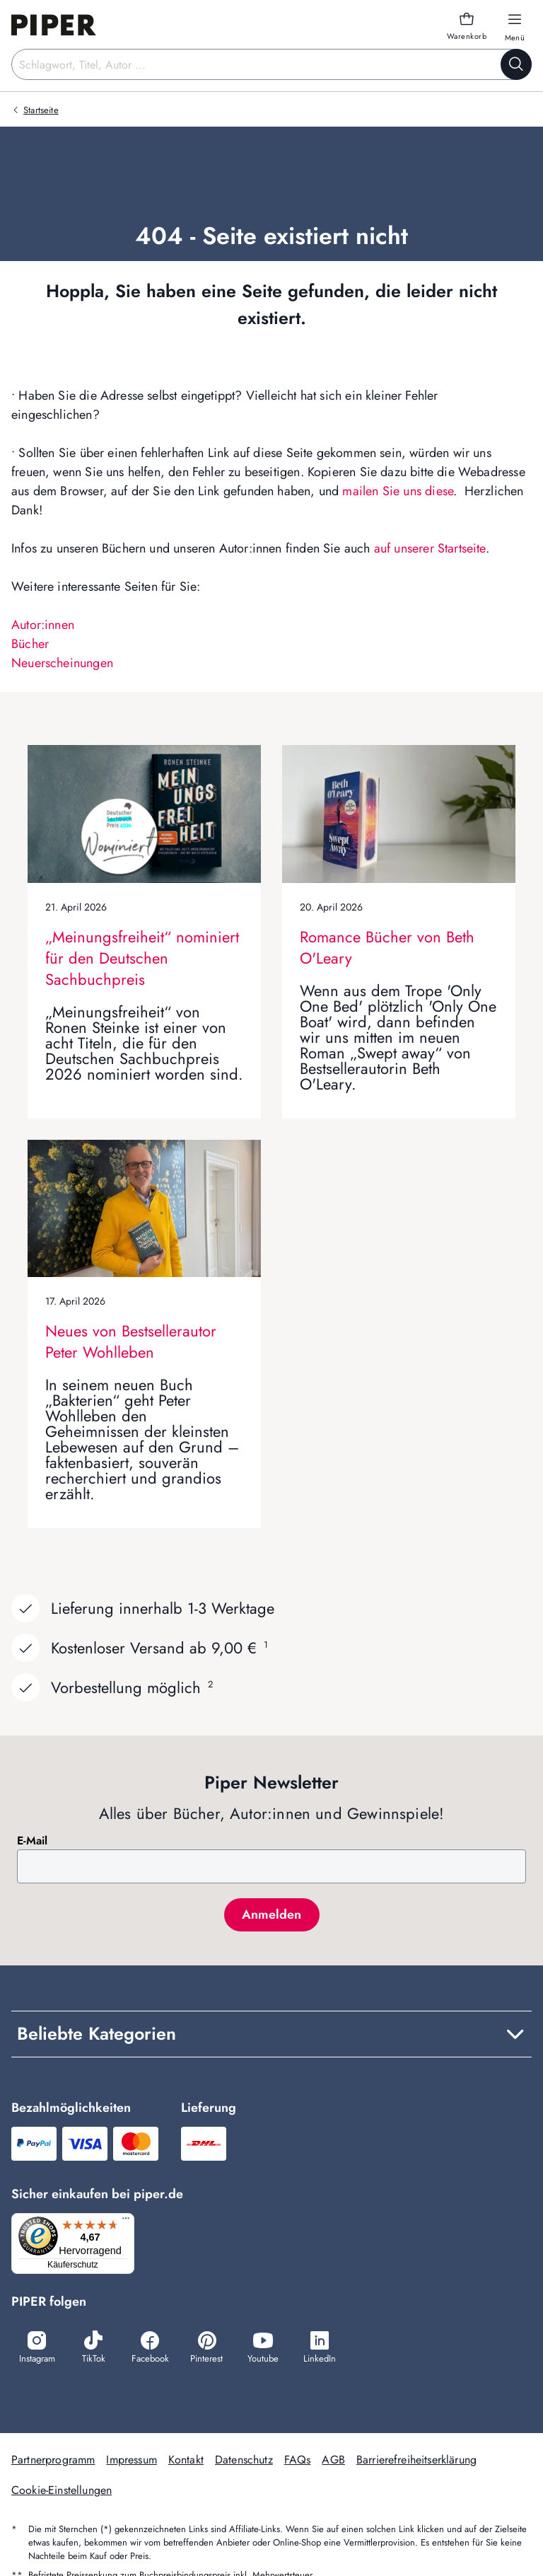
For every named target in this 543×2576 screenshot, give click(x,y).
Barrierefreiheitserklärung (416, 2461)
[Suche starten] (516, 64)
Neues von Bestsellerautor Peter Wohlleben (130, 1341)
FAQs (297, 2461)
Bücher (30, 644)
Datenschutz (244, 2461)
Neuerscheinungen (62, 663)
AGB (333, 2461)
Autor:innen (42, 625)
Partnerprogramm (53, 2461)
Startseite (41, 110)
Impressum (131, 2461)
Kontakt (186, 2461)
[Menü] (130, 2221)
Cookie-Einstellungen (61, 2491)
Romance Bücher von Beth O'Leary (387, 947)
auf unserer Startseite (430, 548)
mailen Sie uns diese (397, 491)
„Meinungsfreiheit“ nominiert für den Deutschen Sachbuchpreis (142, 957)
